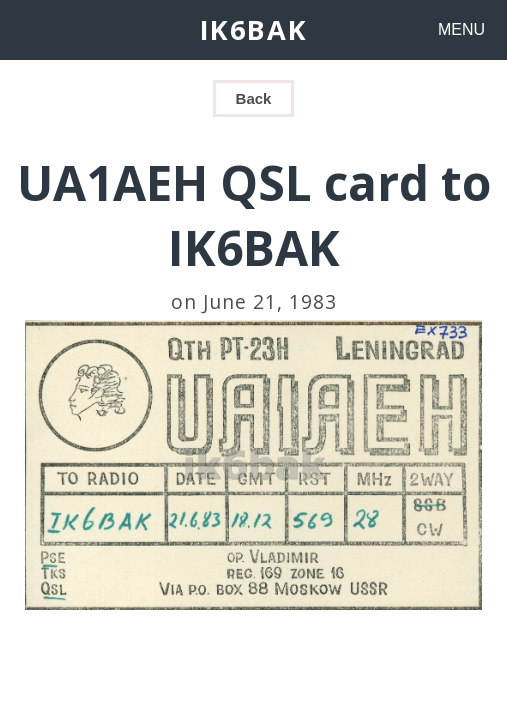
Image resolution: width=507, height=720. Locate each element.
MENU (461, 29)
